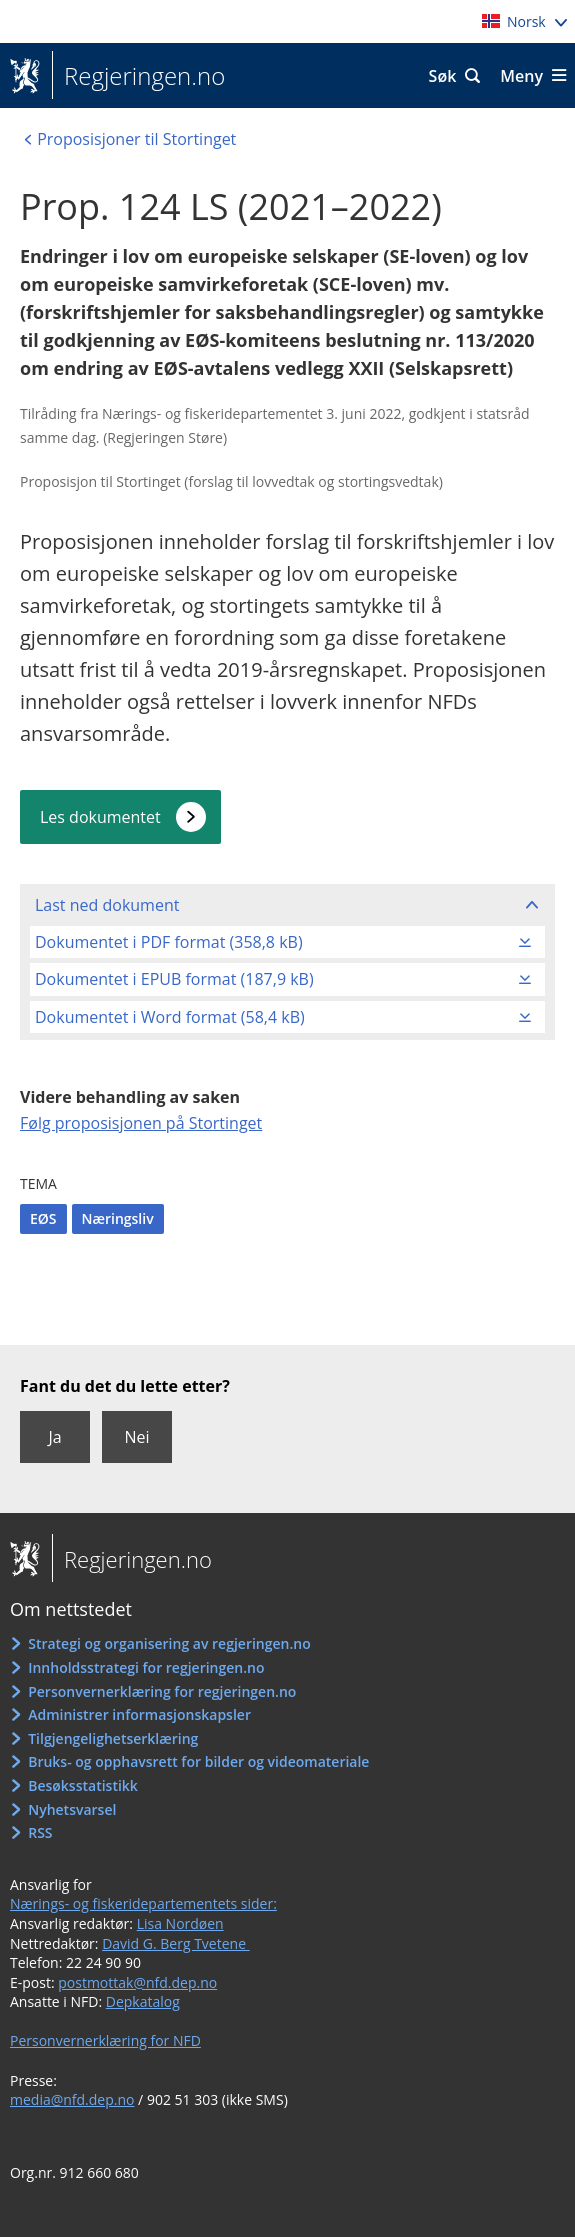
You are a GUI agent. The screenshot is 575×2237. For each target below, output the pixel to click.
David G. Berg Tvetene (176, 1943)
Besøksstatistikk (83, 1785)
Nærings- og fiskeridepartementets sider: (143, 1903)
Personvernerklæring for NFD (105, 2040)
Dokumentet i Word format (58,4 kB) (170, 1017)
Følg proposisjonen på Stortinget (141, 1123)
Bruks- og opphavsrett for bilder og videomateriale (198, 1761)
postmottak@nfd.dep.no (137, 1982)
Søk (443, 76)
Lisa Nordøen (180, 1923)
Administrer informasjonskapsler (139, 1714)
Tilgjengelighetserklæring (113, 1738)
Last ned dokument (107, 905)
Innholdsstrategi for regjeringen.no (146, 1667)
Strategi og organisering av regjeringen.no (169, 1643)
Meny (521, 76)
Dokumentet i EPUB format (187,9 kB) (174, 979)
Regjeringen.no (138, 76)
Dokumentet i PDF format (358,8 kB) (169, 942)
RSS (40, 1832)
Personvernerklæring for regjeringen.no (162, 1691)
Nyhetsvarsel (72, 1809)
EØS (43, 1218)
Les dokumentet (100, 817)
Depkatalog (143, 2001)
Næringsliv (118, 1218)
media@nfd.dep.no (72, 2099)
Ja (54, 1437)
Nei (136, 1437)
